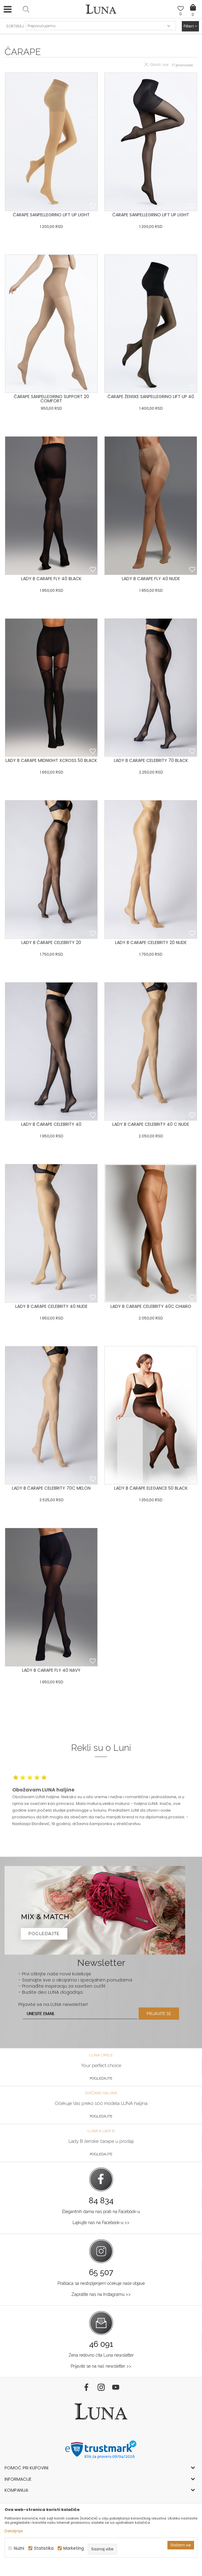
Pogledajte (101, 2078)
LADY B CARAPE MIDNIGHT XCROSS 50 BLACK (51, 760)
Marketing (73, 2548)
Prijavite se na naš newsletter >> (101, 2366)
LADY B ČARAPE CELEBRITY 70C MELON (51, 1488)
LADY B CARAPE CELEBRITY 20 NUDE (151, 942)
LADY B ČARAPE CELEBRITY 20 (51, 942)
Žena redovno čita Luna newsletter (101, 2355)
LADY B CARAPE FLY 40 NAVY (51, 1670)
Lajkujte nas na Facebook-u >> (101, 2222)
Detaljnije (14, 2531)
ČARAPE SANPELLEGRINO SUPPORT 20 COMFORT (51, 398)
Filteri (190, 26)
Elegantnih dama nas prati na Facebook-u (101, 2211)
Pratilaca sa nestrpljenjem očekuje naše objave (101, 2283)
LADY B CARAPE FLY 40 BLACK (51, 578)
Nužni (19, 2548)
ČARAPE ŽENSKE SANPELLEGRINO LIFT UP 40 (150, 396)
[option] (101, 1800)
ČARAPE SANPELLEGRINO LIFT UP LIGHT (51, 215)
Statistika (44, 2548)
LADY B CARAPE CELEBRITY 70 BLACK (151, 760)
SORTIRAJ (15, 26)
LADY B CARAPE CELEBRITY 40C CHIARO (150, 1306)
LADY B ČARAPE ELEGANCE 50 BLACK (151, 1488)
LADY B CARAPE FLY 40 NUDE (151, 578)
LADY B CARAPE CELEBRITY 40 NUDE (51, 1306)
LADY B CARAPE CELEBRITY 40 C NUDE (150, 1124)
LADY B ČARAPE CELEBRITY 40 (51, 1124)
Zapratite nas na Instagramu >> (101, 2294)
